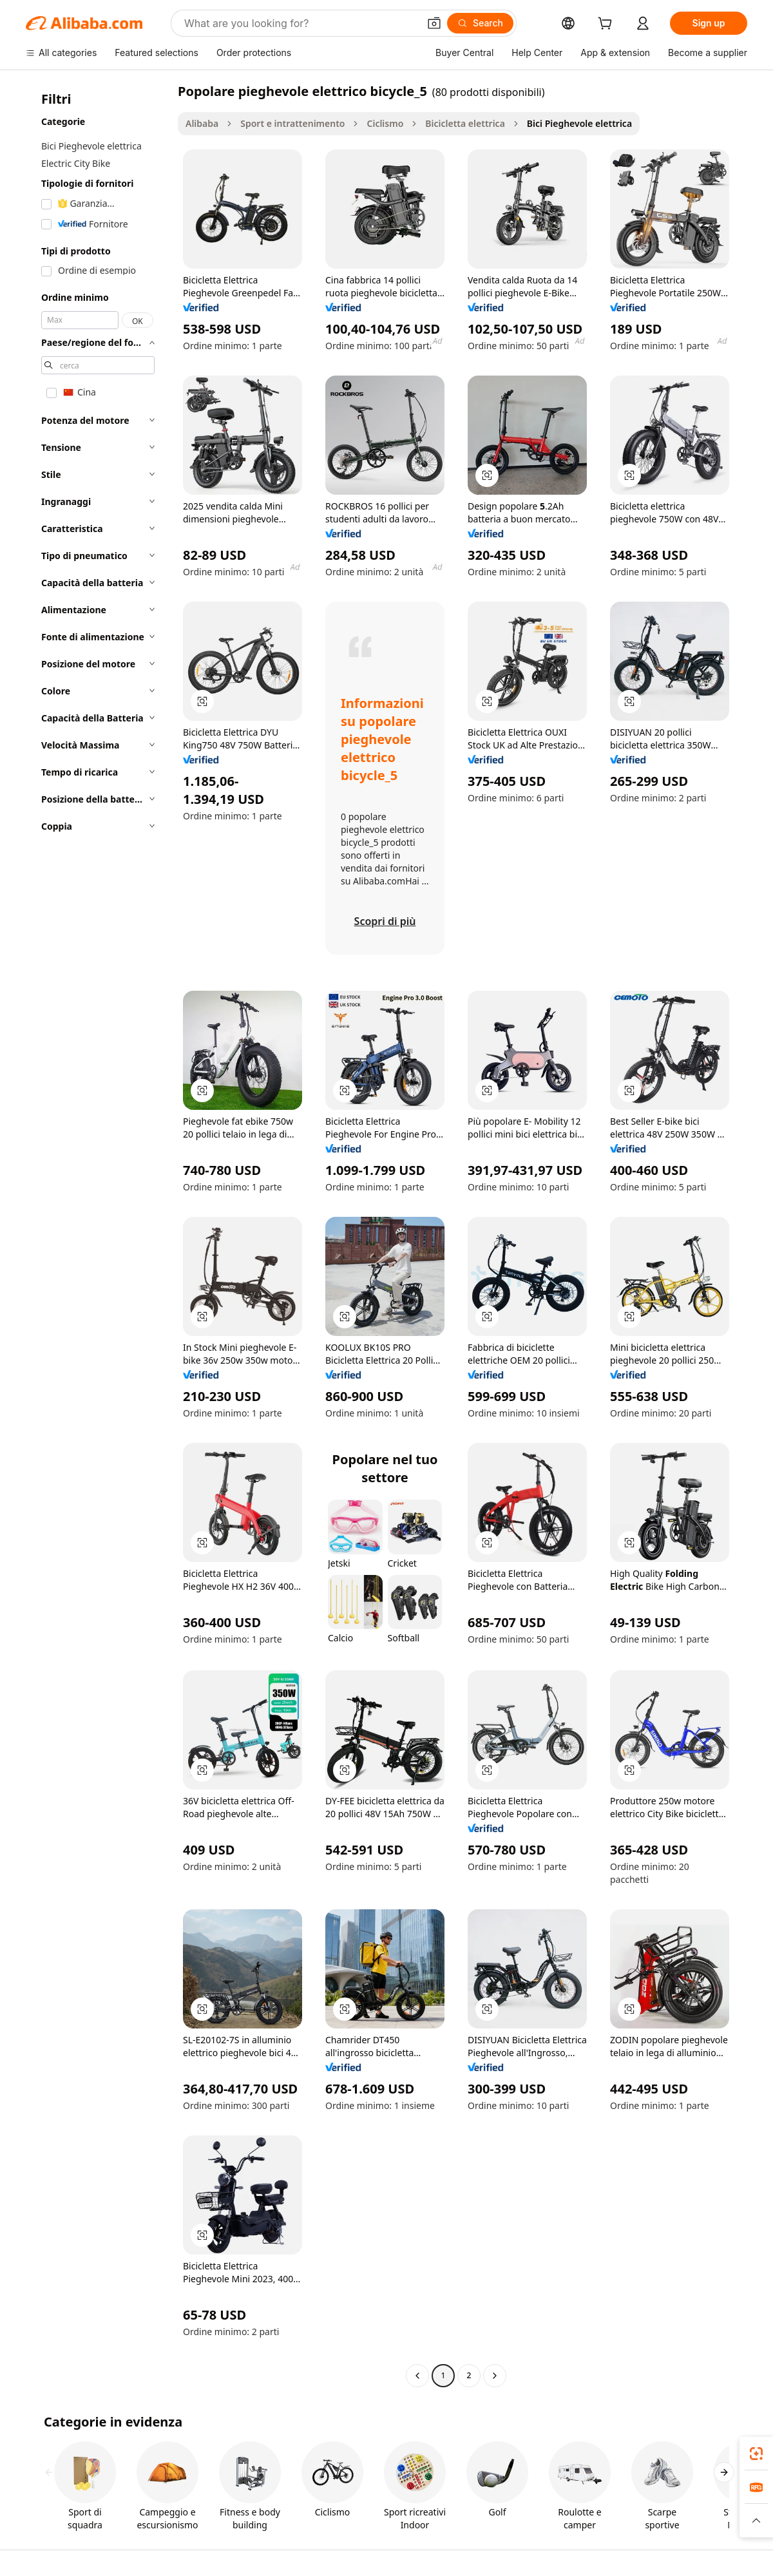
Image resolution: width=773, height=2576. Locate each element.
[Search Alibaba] (300, 23)
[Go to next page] (494, 2375)
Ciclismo (385, 123)
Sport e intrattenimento (292, 123)
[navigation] (97, 1234)
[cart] (607, 24)
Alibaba (202, 123)
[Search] (480, 23)
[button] (434, 23)
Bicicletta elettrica (465, 123)
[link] (756, 2453)
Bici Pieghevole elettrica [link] (579, 123)
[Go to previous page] (417, 2375)
